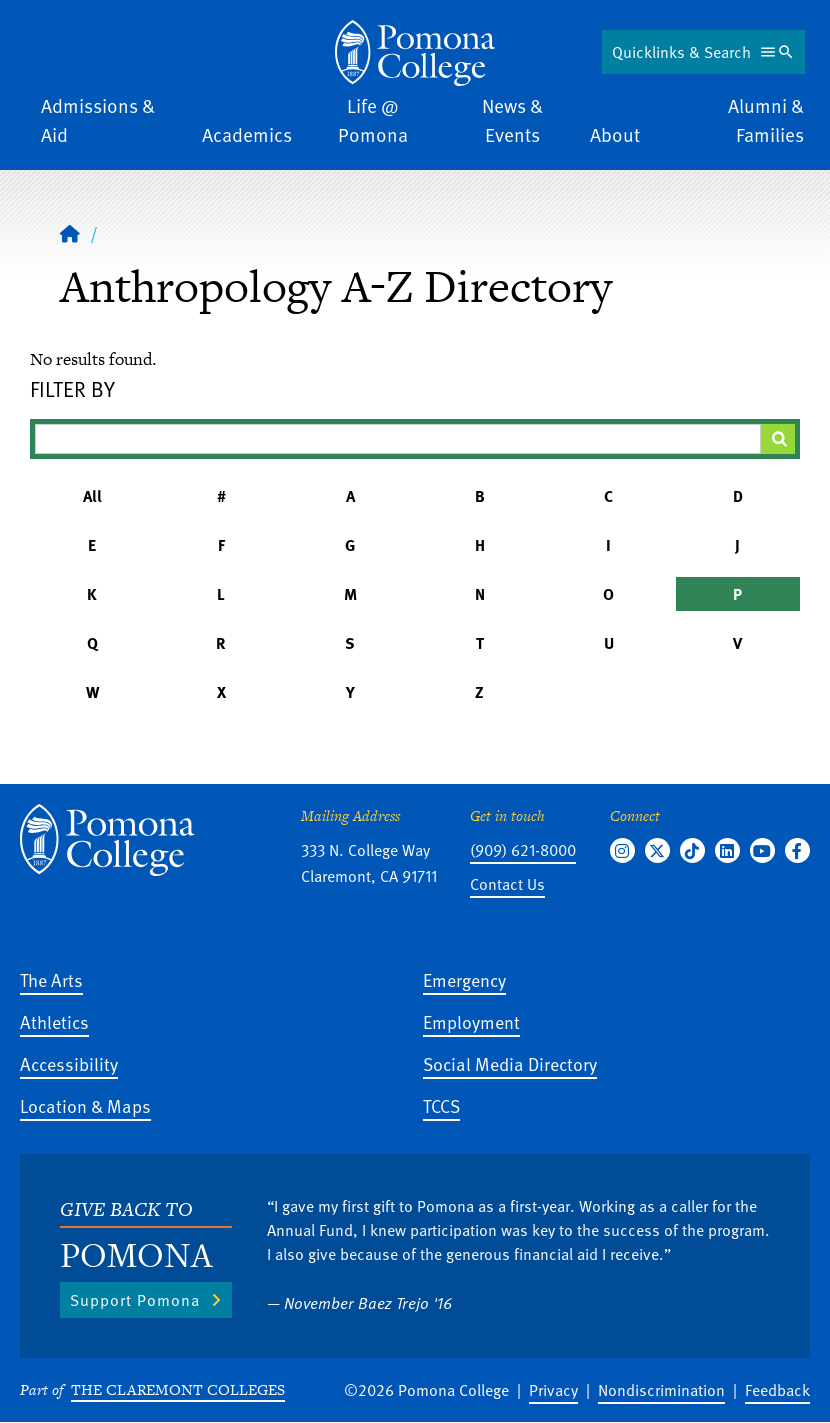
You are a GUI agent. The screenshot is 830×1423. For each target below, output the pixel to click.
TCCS (441, 1105)
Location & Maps (85, 1105)
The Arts (51, 979)
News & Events (512, 120)
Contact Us (507, 884)
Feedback (777, 1390)
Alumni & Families (766, 120)
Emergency (464, 979)
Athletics (54, 1021)
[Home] (415, 53)
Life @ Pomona (373, 120)
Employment (471, 1021)
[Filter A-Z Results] (398, 439)
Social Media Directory (510, 1063)
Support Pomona (135, 1300)
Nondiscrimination (661, 1390)
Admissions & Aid (98, 120)
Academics (247, 134)
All (92, 496)
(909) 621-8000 (523, 850)
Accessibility (69, 1063)
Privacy (553, 1390)
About (615, 134)
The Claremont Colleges (178, 1389)
